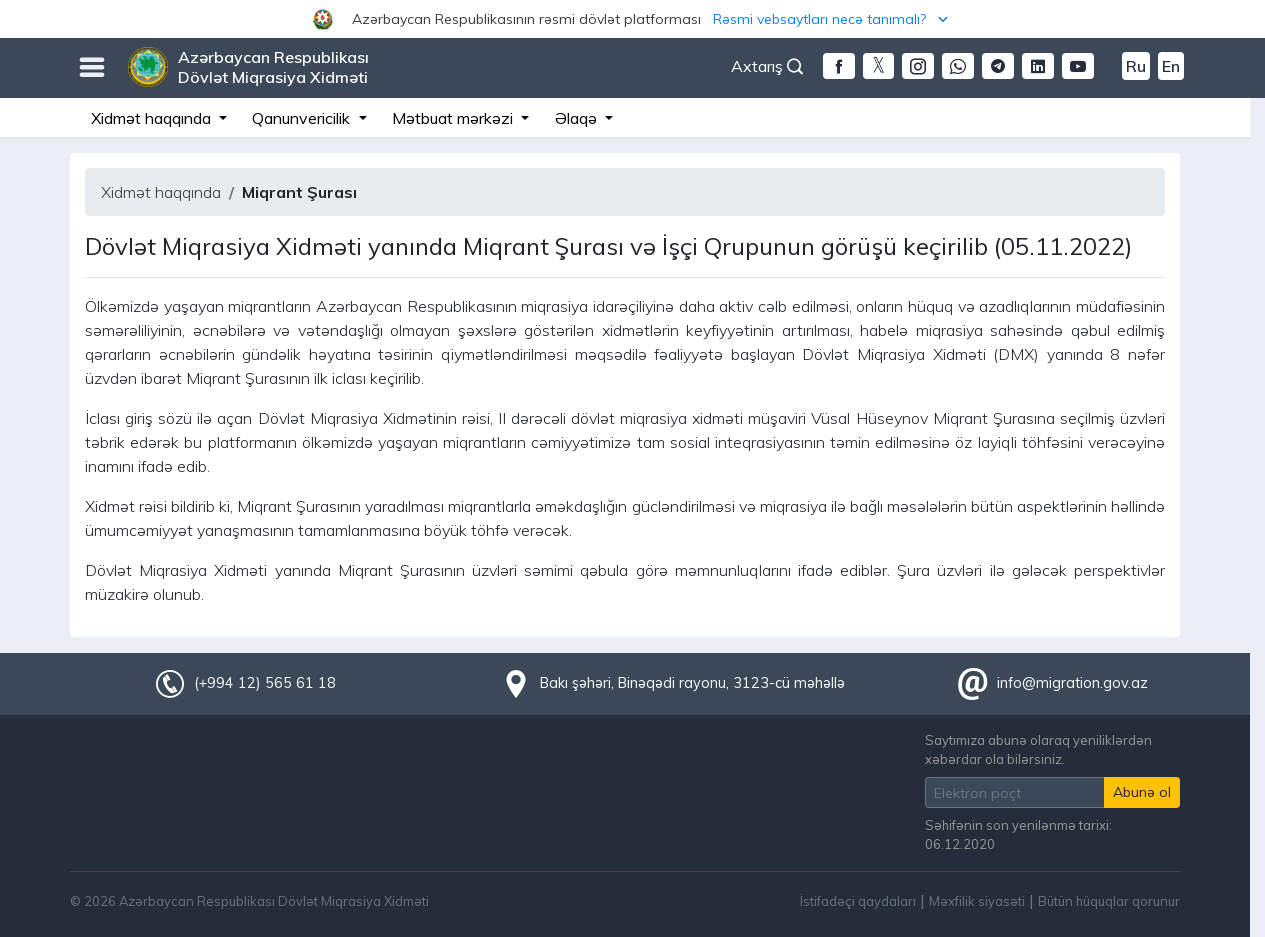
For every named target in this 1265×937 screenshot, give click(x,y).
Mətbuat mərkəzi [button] (454, 118)
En (1171, 66)
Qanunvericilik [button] (303, 118)
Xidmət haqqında (161, 192)
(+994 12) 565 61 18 (265, 683)
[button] (632, 19)
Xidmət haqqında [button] (153, 118)
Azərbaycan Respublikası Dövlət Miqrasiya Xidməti (273, 67)
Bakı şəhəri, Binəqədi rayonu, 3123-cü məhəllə (692, 683)
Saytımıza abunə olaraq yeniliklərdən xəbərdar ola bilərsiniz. (1038, 749)
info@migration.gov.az (1072, 683)
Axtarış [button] (767, 66)
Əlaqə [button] (578, 118)
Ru (1136, 66)
